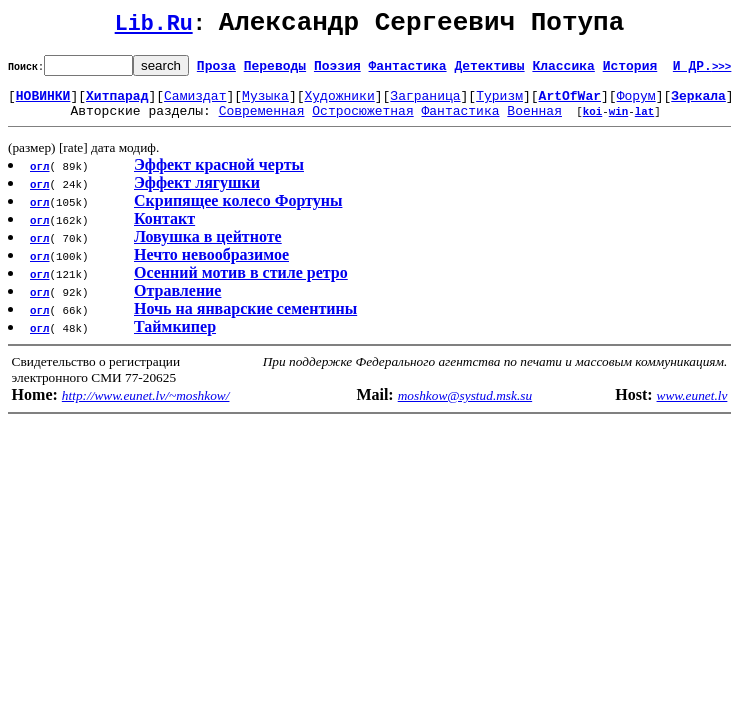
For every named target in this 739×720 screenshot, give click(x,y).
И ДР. (702, 71)
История (630, 71)
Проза (216, 71)
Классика (563, 71)
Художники (339, 104)
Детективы (489, 71)
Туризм (499, 104)
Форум (636, 104)
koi (593, 122)
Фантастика (408, 71)
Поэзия (337, 71)
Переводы (275, 71)
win (619, 122)
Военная (534, 122)
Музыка (265, 104)
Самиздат (195, 104)
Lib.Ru (154, 27)
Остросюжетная (362, 122)
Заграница (425, 104)
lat (645, 122)
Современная (262, 122)
